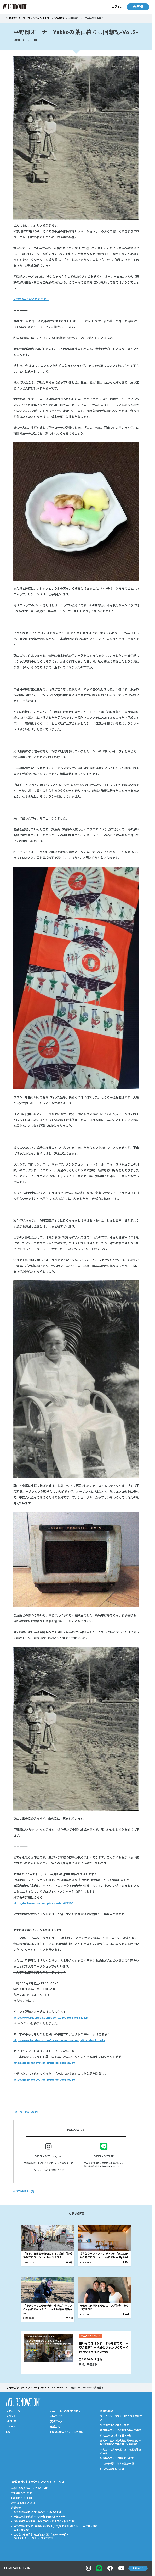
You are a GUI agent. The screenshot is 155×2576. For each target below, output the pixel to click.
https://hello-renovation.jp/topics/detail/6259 (44, 2063)
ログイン (117, 6)
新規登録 (138, 6)
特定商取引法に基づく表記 (114, 2425)
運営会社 (55, 2426)
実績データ (56, 2421)
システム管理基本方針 (112, 2468)
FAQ (8, 2432)
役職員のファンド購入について (117, 2458)
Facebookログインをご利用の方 (68, 2432)
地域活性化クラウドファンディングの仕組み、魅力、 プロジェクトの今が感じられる (48, 2166)
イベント (11, 2416)
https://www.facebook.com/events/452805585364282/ (50, 2017)
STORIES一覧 (24, 2191)
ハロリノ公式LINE (104, 2156)
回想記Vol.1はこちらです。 (31, 299)
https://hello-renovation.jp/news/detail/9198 (43, 1903)
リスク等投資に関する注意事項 (117, 2463)
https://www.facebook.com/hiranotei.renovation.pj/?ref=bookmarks (59, 2040)
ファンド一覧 (13, 2410)
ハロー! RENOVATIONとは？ (65, 2410)
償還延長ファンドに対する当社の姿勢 (120, 2430)
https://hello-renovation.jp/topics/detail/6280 (44, 2079)
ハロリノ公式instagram (48, 2156)
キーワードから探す (26, 2112)
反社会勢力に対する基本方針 (115, 2435)
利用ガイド (56, 2416)
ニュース (11, 2426)
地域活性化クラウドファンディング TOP (28, 18)
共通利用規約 (107, 2410)
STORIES (59, 18)
